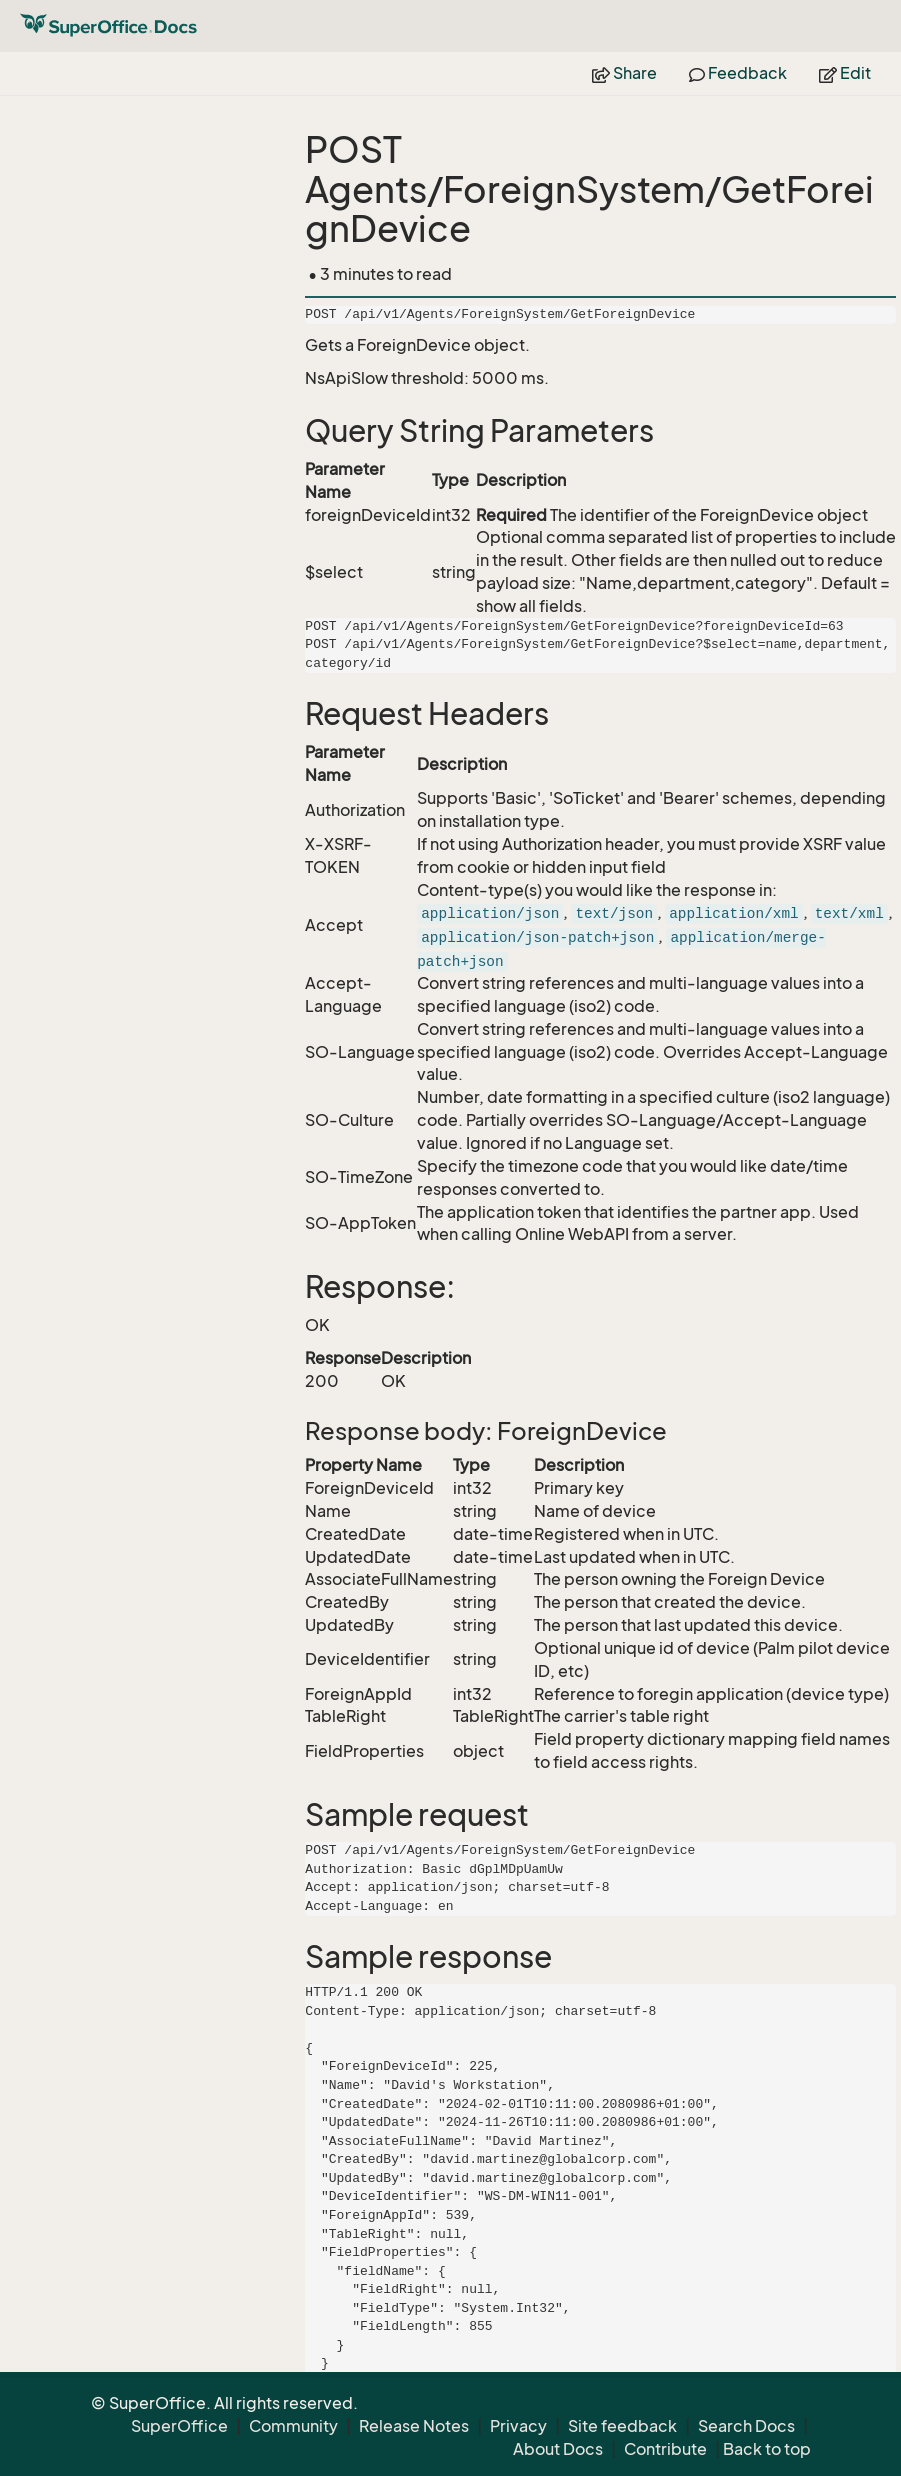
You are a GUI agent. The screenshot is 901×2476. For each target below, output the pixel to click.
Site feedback (622, 2426)
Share (624, 73)
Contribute (665, 2449)
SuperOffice (179, 2426)
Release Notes (414, 2426)
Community (293, 2426)
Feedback (738, 73)
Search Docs (746, 2426)
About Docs (558, 2449)
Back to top (767, 2449)
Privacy (518, 2426)
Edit (845, 73)
